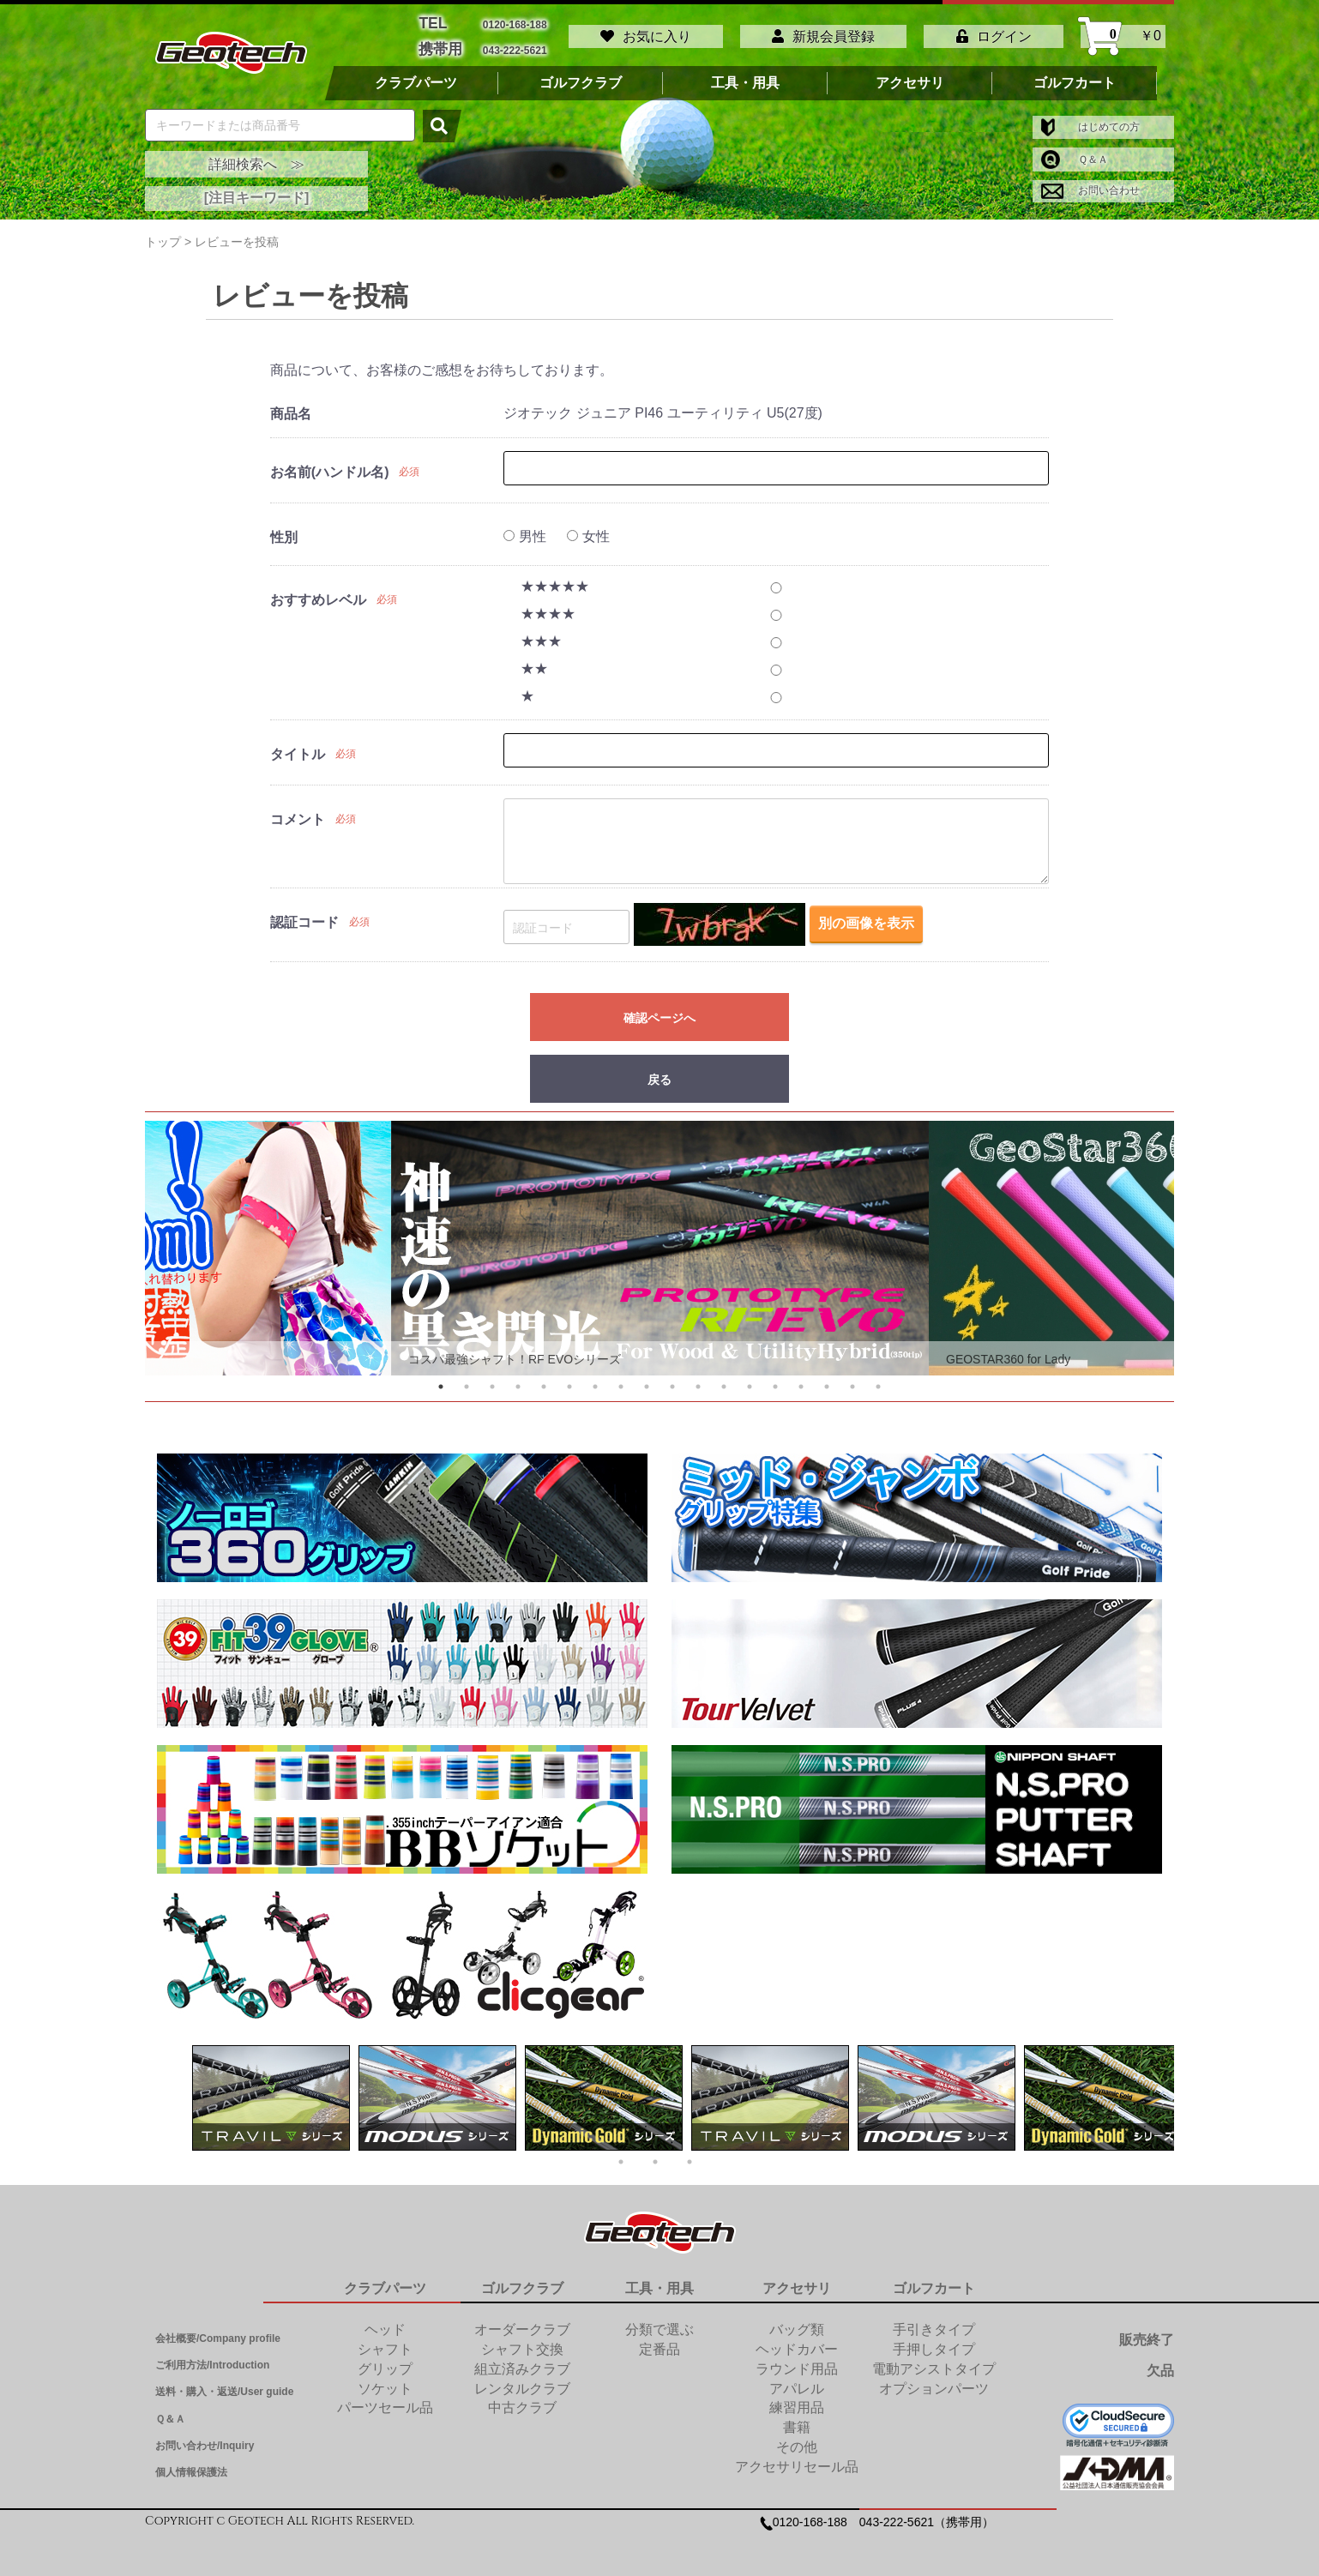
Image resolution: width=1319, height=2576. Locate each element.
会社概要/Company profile (217, 2330)
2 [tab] (466, 1378)
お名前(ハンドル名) (329, 464)
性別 (284, 529)
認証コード (304, 914)
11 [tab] (698, 1378)
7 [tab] (595, 1378)
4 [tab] (518, 1378)
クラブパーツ (416, 74)
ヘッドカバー (797, 2340)
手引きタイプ (934, 2321)
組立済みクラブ (522, 2360)
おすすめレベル (318, 592)
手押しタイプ (934, 2340)
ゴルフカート (1074, 74)
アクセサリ (910, 74)
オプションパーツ (934, 2380)
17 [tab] (852, 1378)
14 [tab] (775, 1378)
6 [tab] (569, 1378)
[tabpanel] (660, 1240)
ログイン (994, 32)
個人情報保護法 (191, 2464)
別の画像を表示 (866, 918)
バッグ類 (796, 2321)
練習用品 (796, 2399)
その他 (796, 2438)
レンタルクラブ (522, 2380)
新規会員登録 (823, 32)
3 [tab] (492, 1378)
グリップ (385, 2360)
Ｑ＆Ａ (1074, 151)
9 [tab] (646, 1378)
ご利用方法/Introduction (212, 2356)
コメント (297, 811)
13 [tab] (749, 1378)
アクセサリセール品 (796, 2458)
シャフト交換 (522, 2340)
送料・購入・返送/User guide (224, 2384)
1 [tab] (440, 1378)
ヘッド (385, 2321)
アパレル (796, 2380)
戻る (659, 1072)
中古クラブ (522, 2399)
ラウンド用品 (797, 2360)
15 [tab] (801, 1378)
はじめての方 (1090, 118)
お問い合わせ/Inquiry (204, 2437)
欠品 (1160, 2362)
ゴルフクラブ (580, 74)
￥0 (1123, 32)
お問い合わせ (1090, 183)
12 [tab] (723, 1378)
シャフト (385, 2340)
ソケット (385, 2380)
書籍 (796, 2418)
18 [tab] (878, 1378)
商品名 (290, 406)
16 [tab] (826, 1378)
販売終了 (1146, 2331)
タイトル (297, 746)
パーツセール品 (385, 2399)
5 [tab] (543, 1378)
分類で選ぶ (659, 2321)
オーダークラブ (522, 2321)
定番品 (659, 2340)
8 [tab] (620, 1378)
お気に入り (645, 32)
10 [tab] (672, 1378)
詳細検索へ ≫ (256, 155)
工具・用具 (745, 74)
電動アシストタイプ (934, 2360)
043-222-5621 (515, 43)
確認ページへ (659, 1010)
